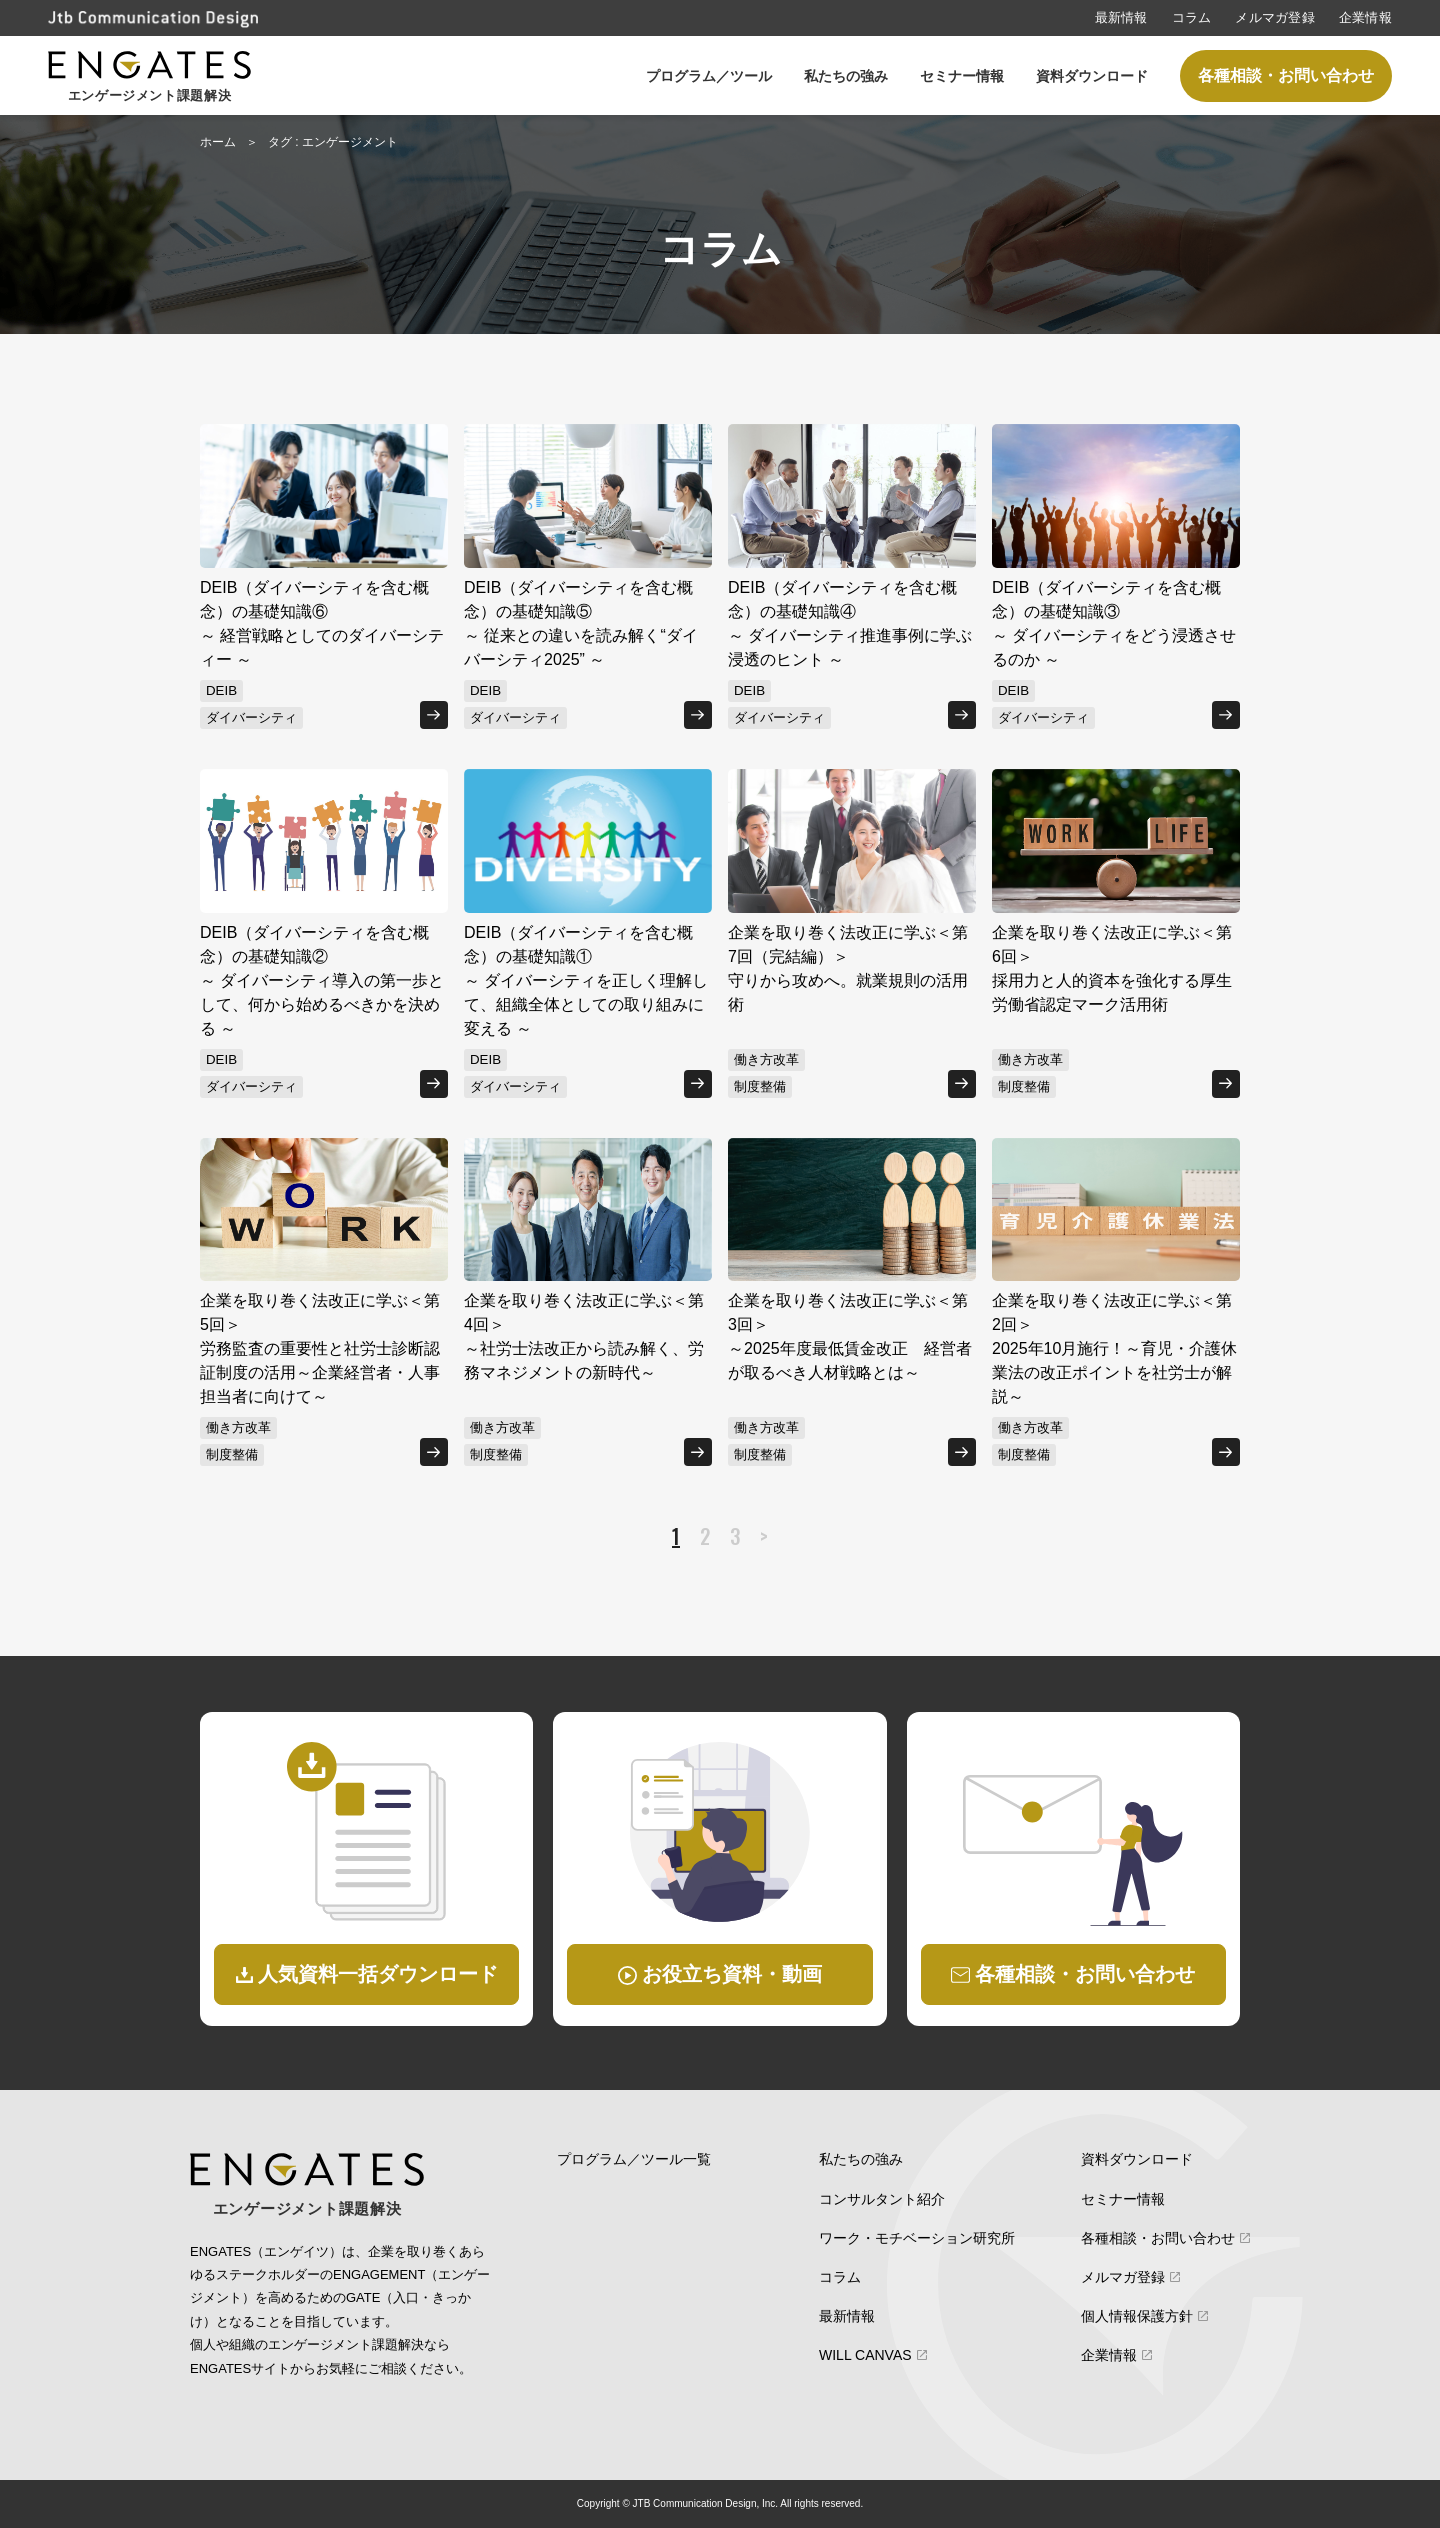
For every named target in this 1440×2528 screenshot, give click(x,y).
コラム (1192, 17)
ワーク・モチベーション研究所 (917, 2238)
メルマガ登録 (1275, 17)
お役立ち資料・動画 (732, 1974)
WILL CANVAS (865, 2355)
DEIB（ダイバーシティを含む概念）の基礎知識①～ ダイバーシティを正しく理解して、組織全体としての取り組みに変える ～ (586, 980)
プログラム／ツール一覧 (634, 2159)
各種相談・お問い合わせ (1286, 75)
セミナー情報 (962, 76)
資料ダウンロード (1092, 76)
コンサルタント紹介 (882, 2199)
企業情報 (1365, 17)
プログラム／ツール (709, 76)
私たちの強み (846, 76)
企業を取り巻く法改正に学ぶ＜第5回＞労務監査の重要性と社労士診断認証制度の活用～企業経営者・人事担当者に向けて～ (320, 1348)
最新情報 (1121, 17)
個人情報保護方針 (1137, 2316)
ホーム (218, 142)
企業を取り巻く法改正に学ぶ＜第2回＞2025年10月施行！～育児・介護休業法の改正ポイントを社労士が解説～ (1114, 1348)
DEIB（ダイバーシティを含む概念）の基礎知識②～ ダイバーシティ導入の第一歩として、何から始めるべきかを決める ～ (322, 980)
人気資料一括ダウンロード (378, 1974)
